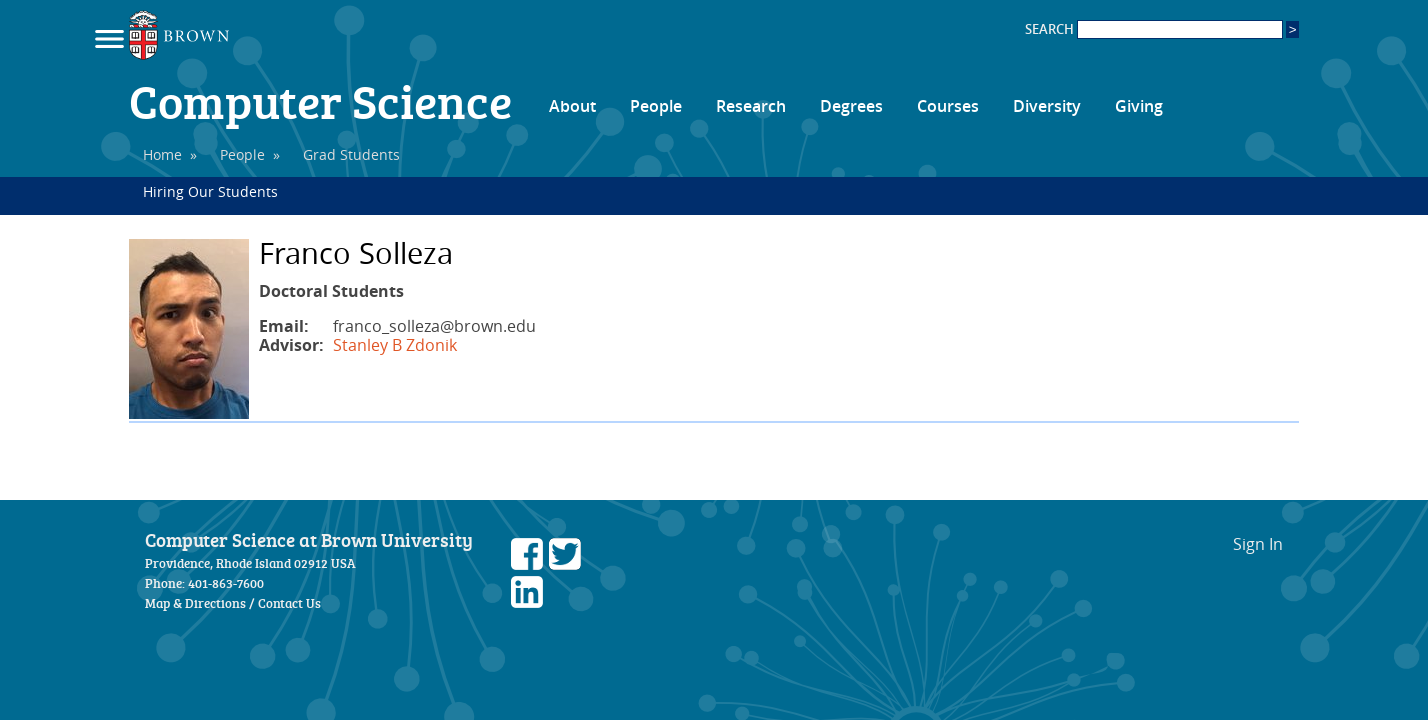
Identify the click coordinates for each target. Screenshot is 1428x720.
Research (751, 106)
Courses (948, 106)
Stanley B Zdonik (395, 345)
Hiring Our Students (210, 191)
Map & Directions (195, 603)
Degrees (851, 106)
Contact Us (289, 603)
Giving (1139, 106)
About (572, 106)
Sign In (1258, 544)
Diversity (1047, 106)
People (656, 106)
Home (162, 154)
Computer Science (320, 100)
